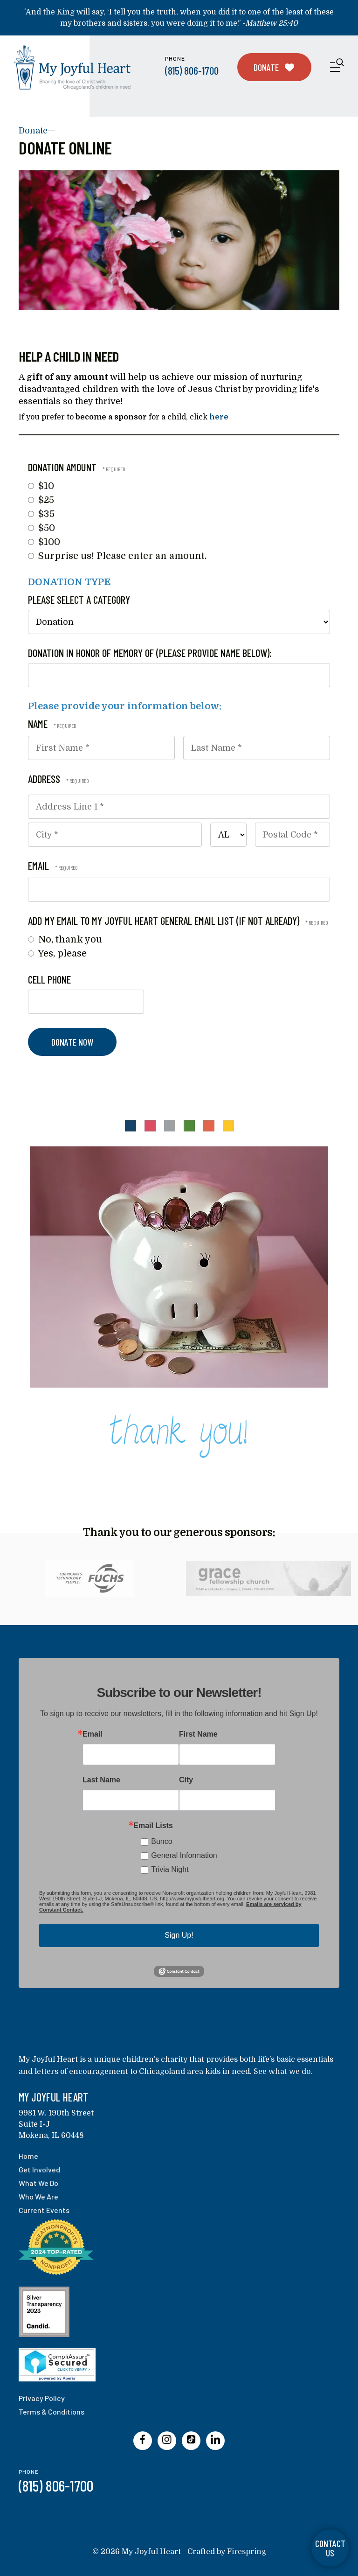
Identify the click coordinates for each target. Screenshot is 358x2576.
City (186, 1780)
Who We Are (38, 2196)
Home (28, 2155)
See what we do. (283, 2071)
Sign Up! (179, 1935)
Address (45, 778)
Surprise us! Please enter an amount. (117, 556)
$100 (44, 542)
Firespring (246, 2552)
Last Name (101, 1780)
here (218, 417)
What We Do (38, 2182)
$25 (41, 500)
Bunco (161, 1841)
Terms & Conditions (51, 2411)
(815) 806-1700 (192, 70)
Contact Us (330, 2548)
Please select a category (79, 599)
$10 (41, 486)
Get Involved (39, 2169)
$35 (41, 514)
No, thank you (65, 939)
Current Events (44, 2210)
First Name (198, 1734)
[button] (337, 67)
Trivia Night (169, 1869)
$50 (41, 528)
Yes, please (57, 953)
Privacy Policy (42, 2398)
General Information (184, 1855)
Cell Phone (49, 979)
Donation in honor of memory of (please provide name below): (150, 652)
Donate (274, 67)
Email (39, 865)
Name (39, 723)
